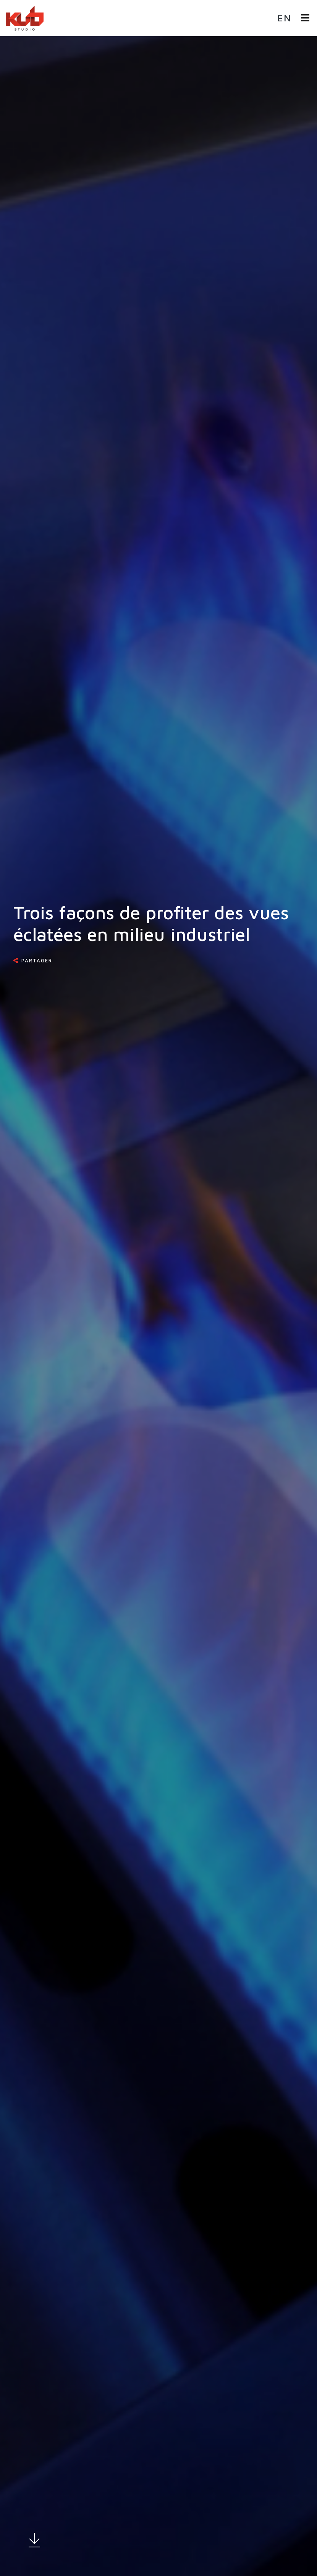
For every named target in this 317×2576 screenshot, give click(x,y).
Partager (36, 960)
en (284, 17)
